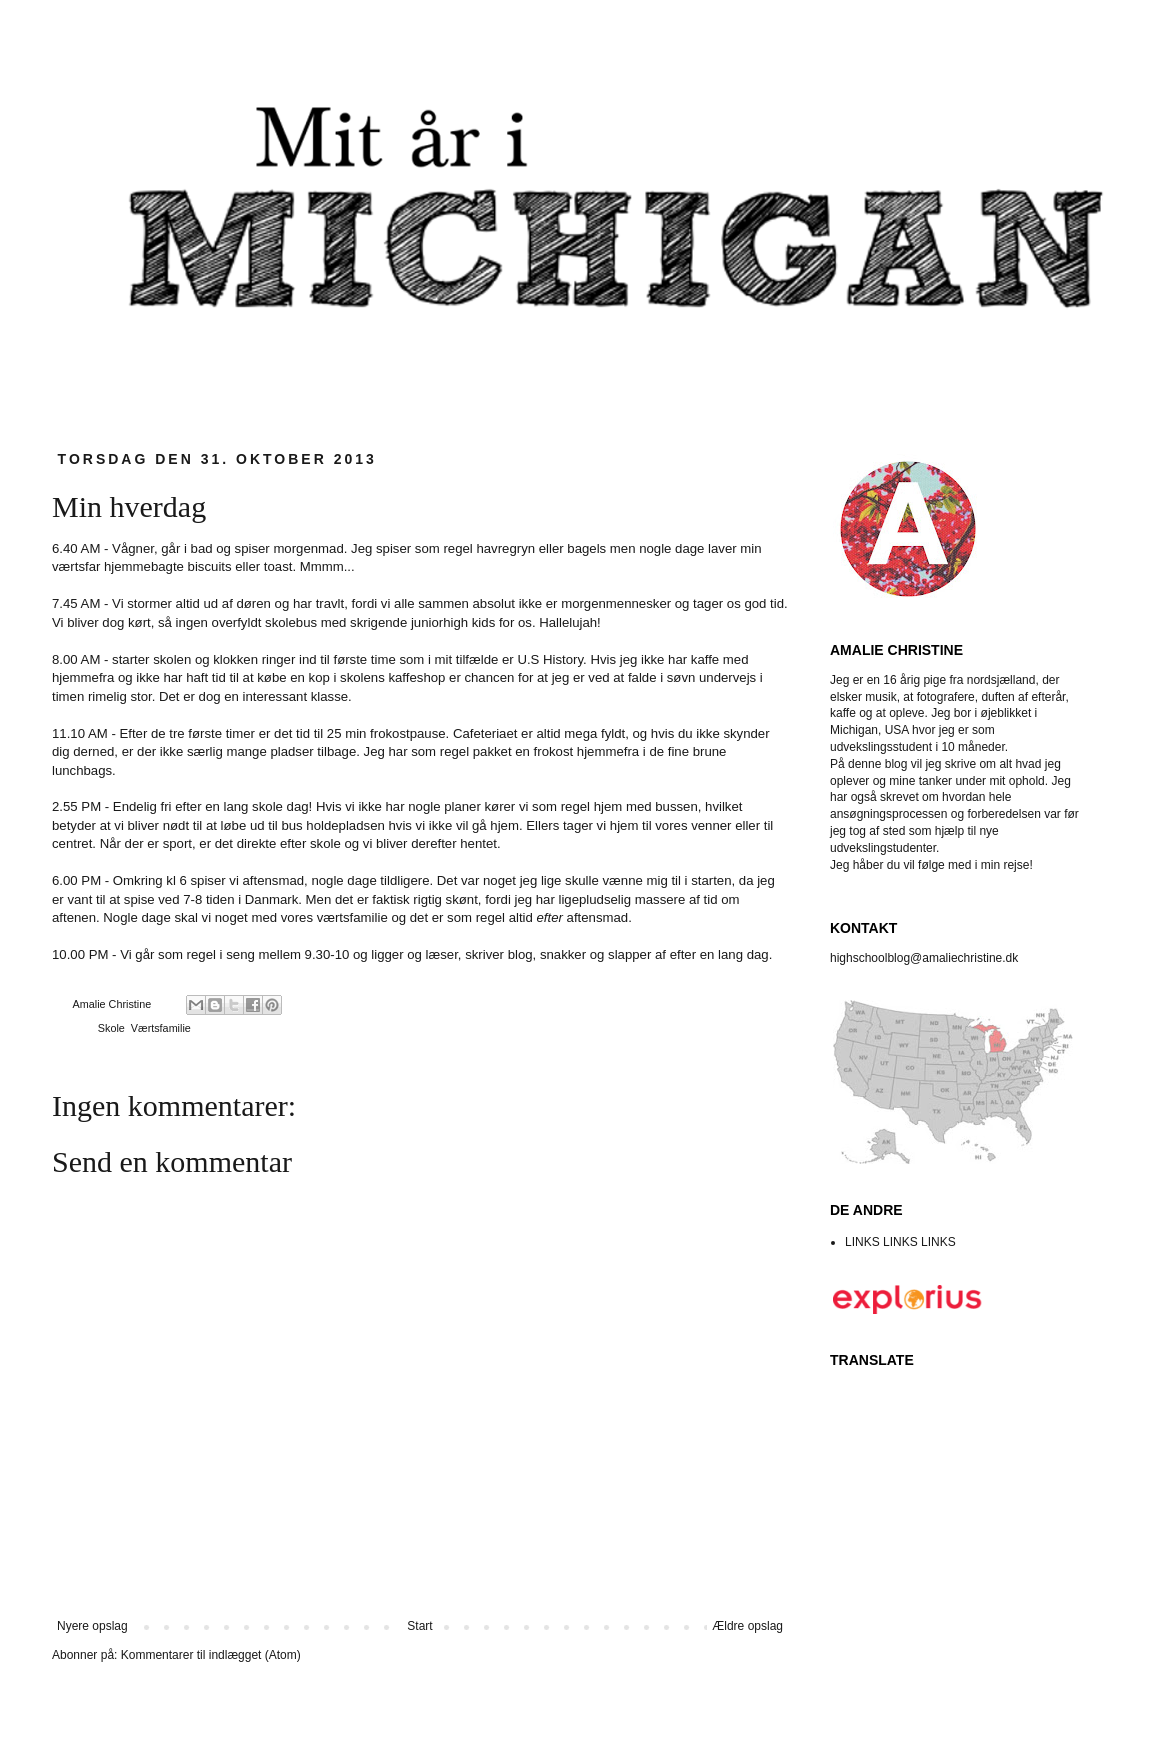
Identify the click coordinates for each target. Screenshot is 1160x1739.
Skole (111, 1028)
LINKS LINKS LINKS (900, 1242)
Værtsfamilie (161, 1028)
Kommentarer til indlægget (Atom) (211, 1655)
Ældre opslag (747, 1626)
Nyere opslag (92, 1626)
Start (419, 1626)
